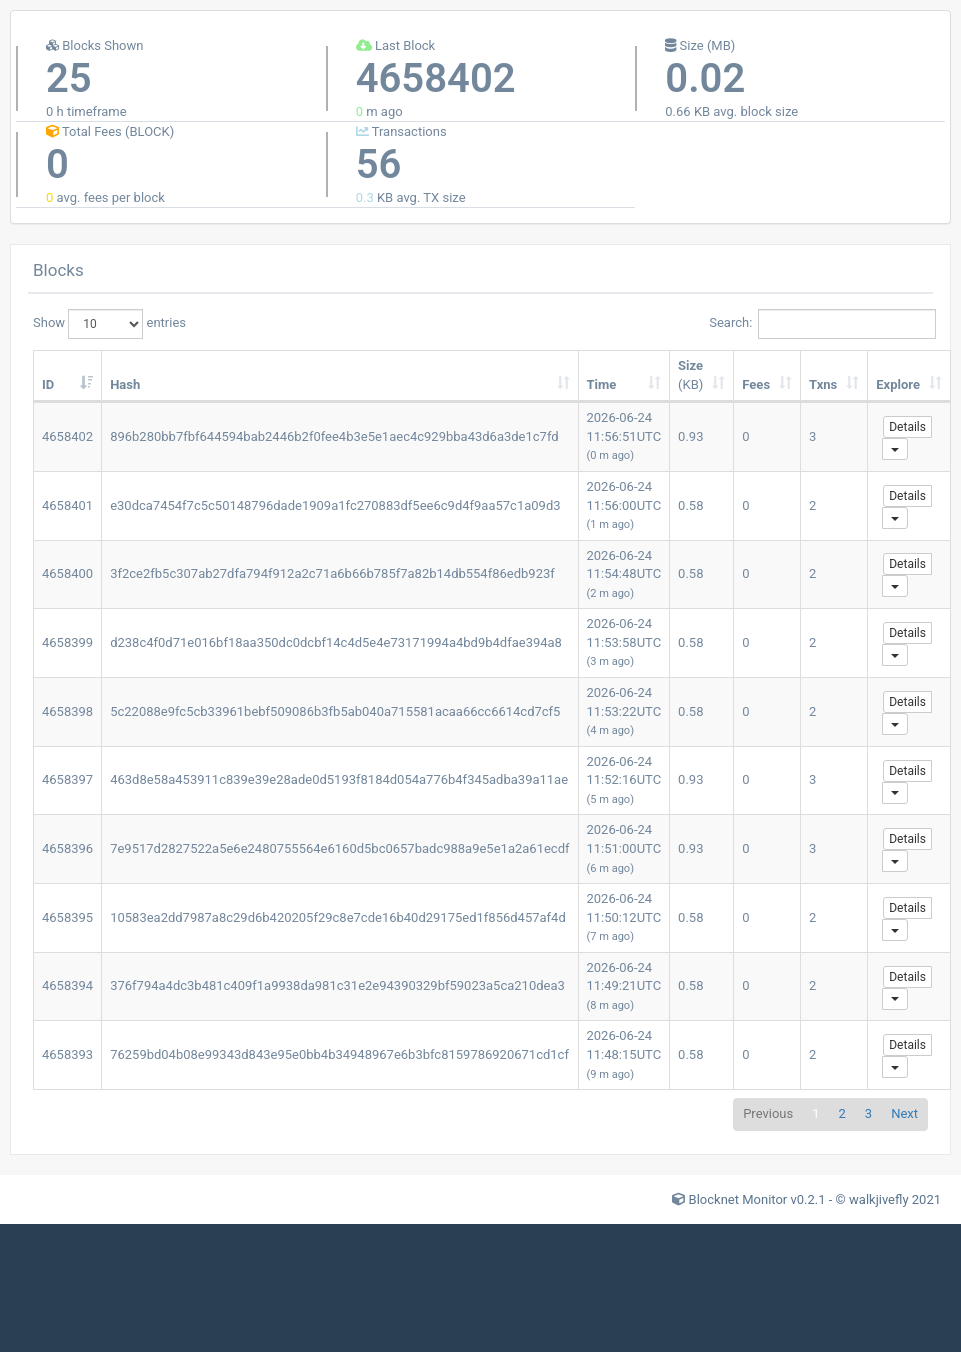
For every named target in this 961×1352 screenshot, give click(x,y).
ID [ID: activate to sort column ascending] (48, 384)
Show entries (109, 324)
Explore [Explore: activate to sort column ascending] (898, 384)
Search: (818, 324)
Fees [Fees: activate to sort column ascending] (756, 384)
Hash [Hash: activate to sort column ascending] (125, 384)
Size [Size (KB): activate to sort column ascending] (690, 375)
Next (904, 1113)
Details (907, 427)
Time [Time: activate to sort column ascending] (602, 384)
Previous (768, 1113)
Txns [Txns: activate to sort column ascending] (823, 384)
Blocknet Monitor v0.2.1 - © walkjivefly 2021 (815, 1199)
